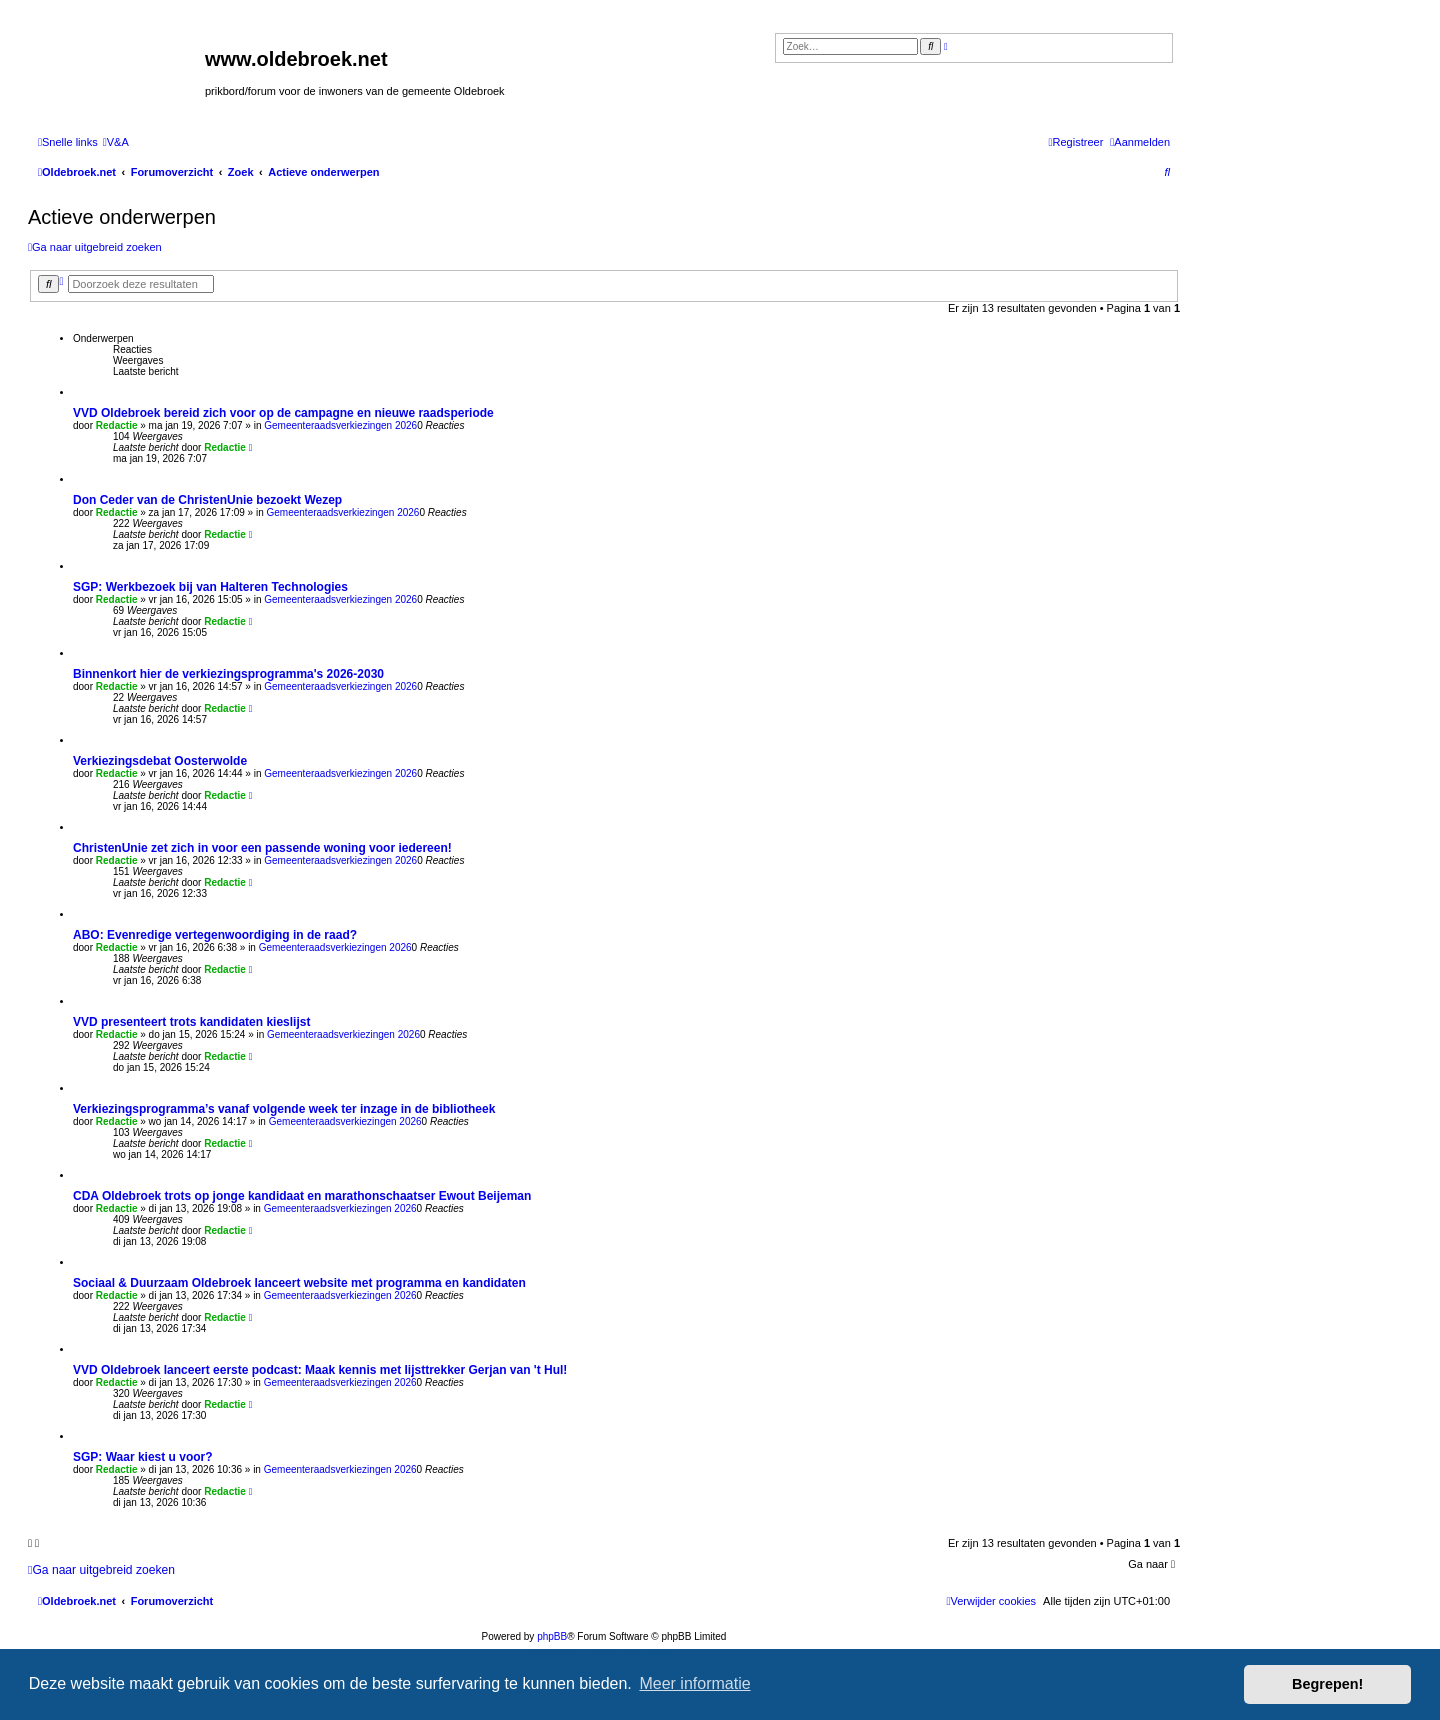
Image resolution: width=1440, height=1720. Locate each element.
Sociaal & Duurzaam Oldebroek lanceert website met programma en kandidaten (299, 1283)
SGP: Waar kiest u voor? (143, 1457)
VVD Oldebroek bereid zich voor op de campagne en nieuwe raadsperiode (283, 413)
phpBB (552, 1636)
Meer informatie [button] (694, 1683)
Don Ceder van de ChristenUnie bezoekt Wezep (207, 500)
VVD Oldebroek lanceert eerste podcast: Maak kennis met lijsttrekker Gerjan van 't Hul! (320, 1370)
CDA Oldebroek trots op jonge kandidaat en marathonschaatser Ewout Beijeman (302, 1196)
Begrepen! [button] (1327, 1684)
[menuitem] (116, 142)
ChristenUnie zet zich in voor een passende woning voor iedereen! (262, 848)
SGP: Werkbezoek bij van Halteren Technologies (210, 587)
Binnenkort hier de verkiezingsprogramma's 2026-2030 (228, 674)
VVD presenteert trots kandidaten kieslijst (191, 1022)
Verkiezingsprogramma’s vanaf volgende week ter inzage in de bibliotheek (284, 1109)
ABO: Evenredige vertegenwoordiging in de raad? (215, 935)
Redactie (117, 425)
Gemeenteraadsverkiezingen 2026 (340, 425)
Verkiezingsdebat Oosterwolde (160, 761)
